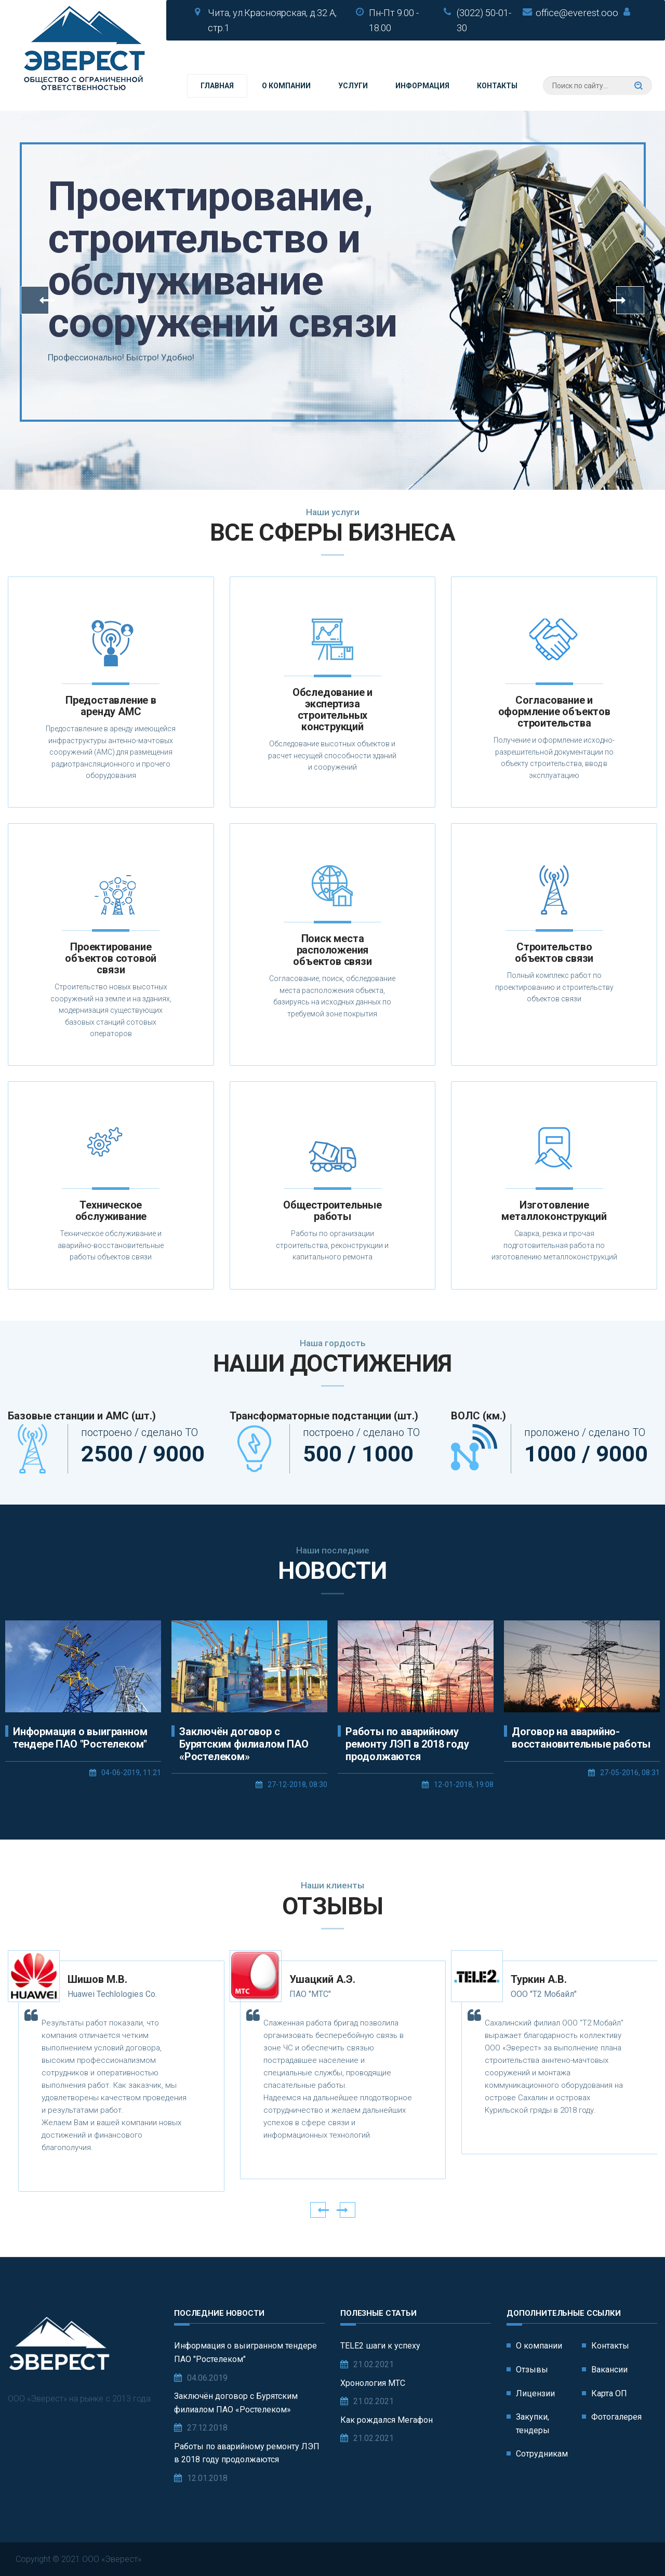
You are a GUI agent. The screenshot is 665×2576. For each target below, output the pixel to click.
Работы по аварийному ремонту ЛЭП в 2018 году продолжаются (407, 1744)
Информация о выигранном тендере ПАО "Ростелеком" (80, 1737)
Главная (217, 86)
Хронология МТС (372, 2383)
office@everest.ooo (577, 12)
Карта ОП (609, 2393)
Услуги (353, 86)
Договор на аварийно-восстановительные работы (581, 1737)
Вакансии (609, 2369)
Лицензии (535, 2393)
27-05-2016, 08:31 (630, 1772)
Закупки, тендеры (533, 2423)
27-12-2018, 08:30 (297, 1784)
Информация (422, 86)
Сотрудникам (542, 2454)
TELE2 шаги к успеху (380, 2346)
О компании (286, 86)
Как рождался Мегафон (386, 2420)
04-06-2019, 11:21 (131, 1772)
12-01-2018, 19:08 (464, 1784)
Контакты (497, 86)
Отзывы (532, 2369)
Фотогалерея (616, 2417)
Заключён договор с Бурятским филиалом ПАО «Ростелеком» (244, 1744)
